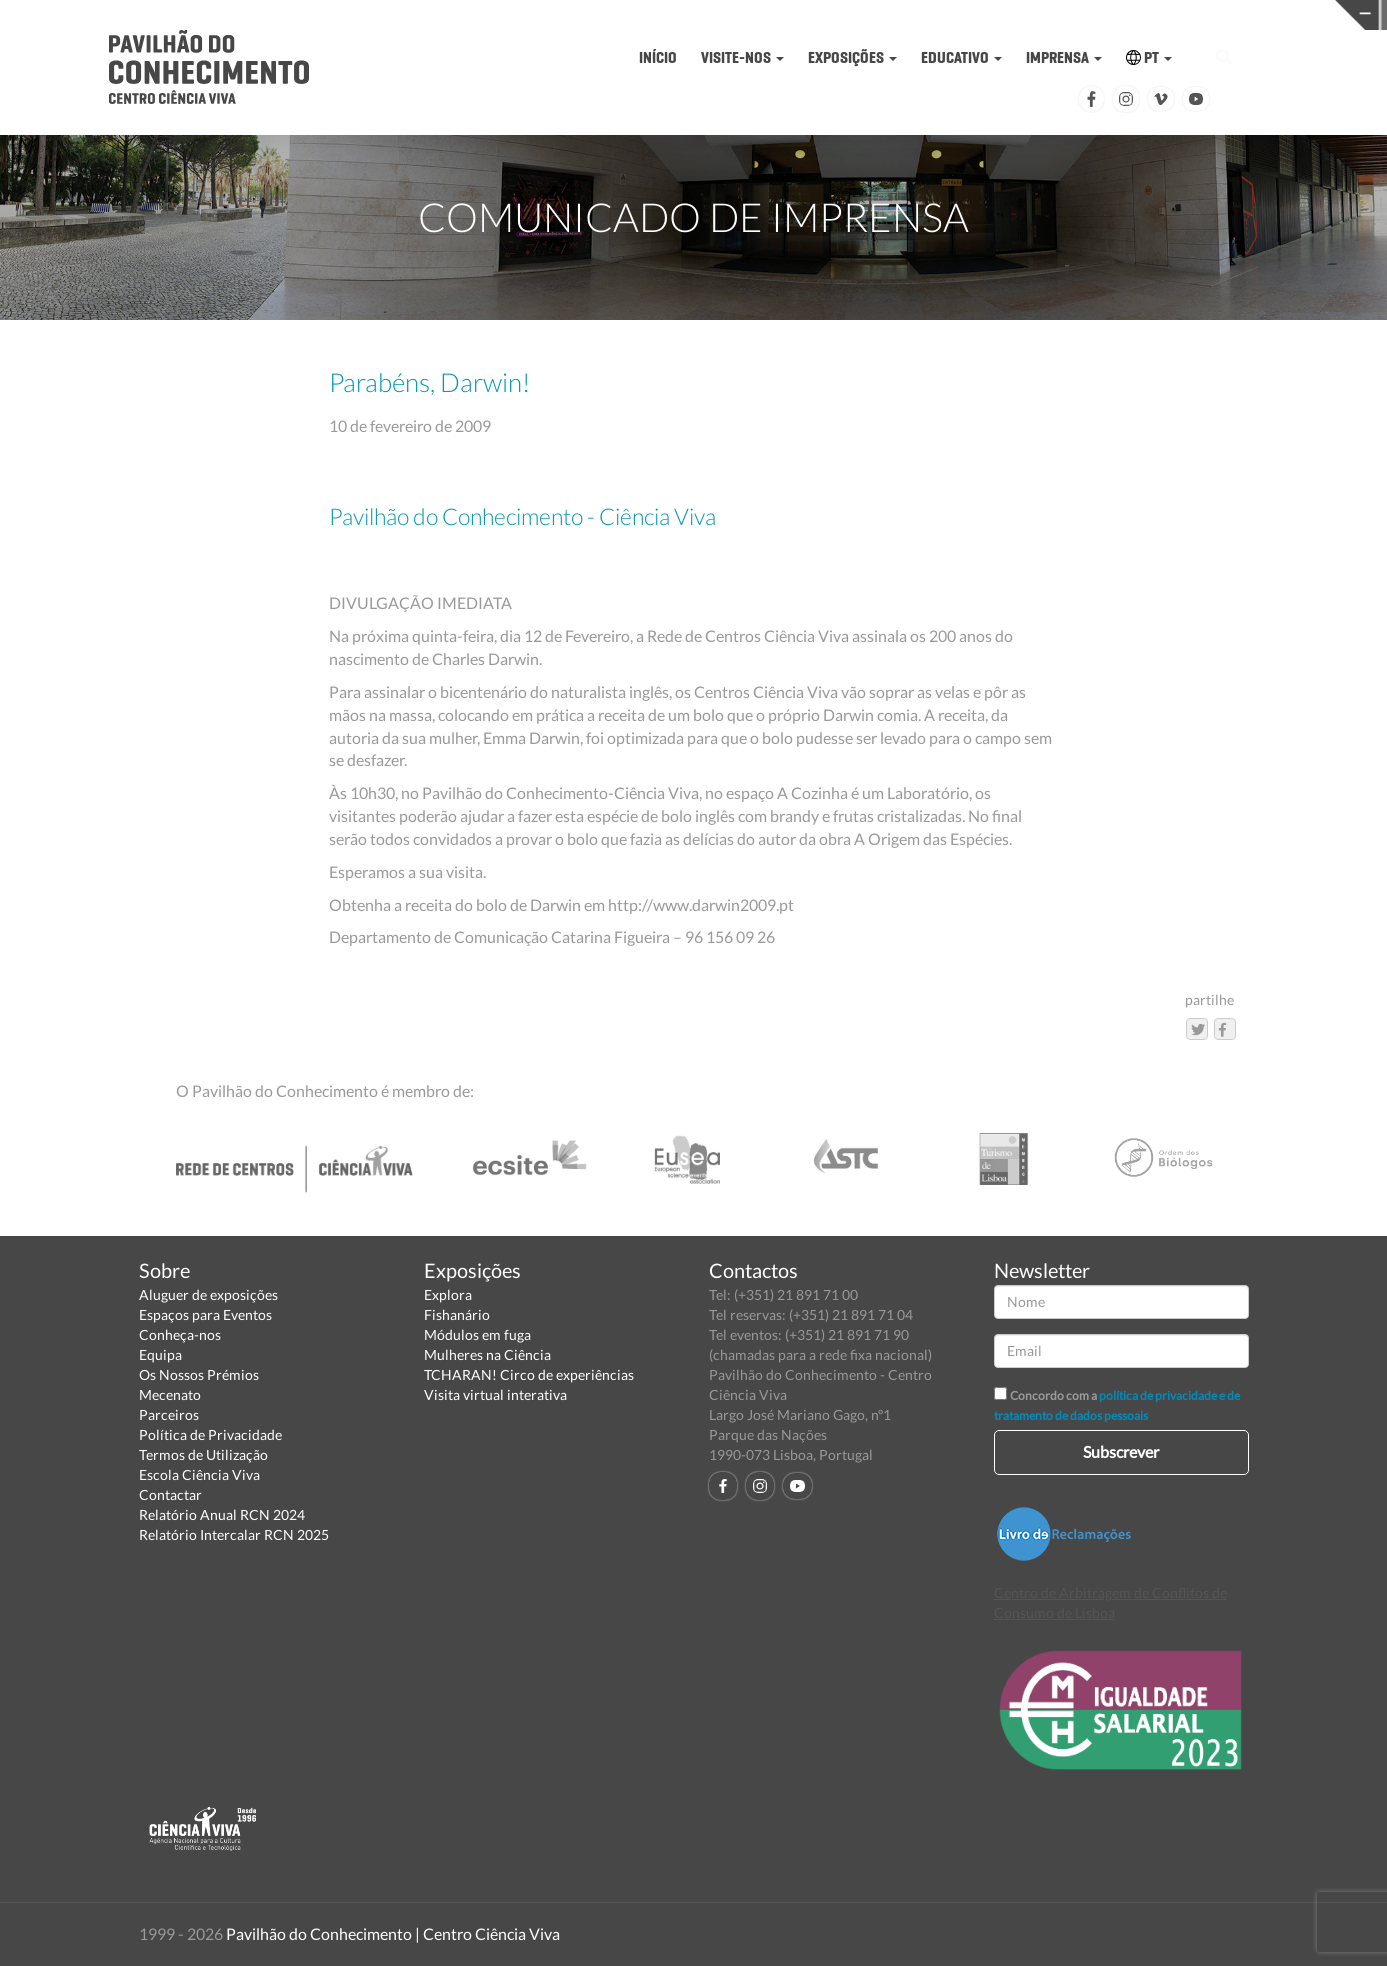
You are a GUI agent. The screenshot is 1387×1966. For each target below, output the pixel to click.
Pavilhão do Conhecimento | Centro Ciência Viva (393, 1933)
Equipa (160, 1354)
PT (1149, 57)
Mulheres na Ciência (487, 1354)
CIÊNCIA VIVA (999, 13)
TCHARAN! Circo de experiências (529, 1374)
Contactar (170, 1494)
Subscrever (1121, 1451)
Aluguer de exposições (208, 1294)
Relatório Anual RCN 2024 (222, 1514)
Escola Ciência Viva (199, 1474)
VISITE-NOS (742, 57)
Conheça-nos (180, 1334)
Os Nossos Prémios (199, 1374)
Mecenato (170, 1394)
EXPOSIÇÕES (852, 57)
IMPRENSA (1064, 57)
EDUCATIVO (961, 57)
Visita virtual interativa (495, 1394)
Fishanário (457, 1314)
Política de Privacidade (210, 1434)
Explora (448, 1294)
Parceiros (169, 1414)
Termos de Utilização (203, 1454)
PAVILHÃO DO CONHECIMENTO (698, 15)
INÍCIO (658, 57)
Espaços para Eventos (205, 1314)
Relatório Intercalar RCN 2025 (234, 1534)
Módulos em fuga (477, 1334)
